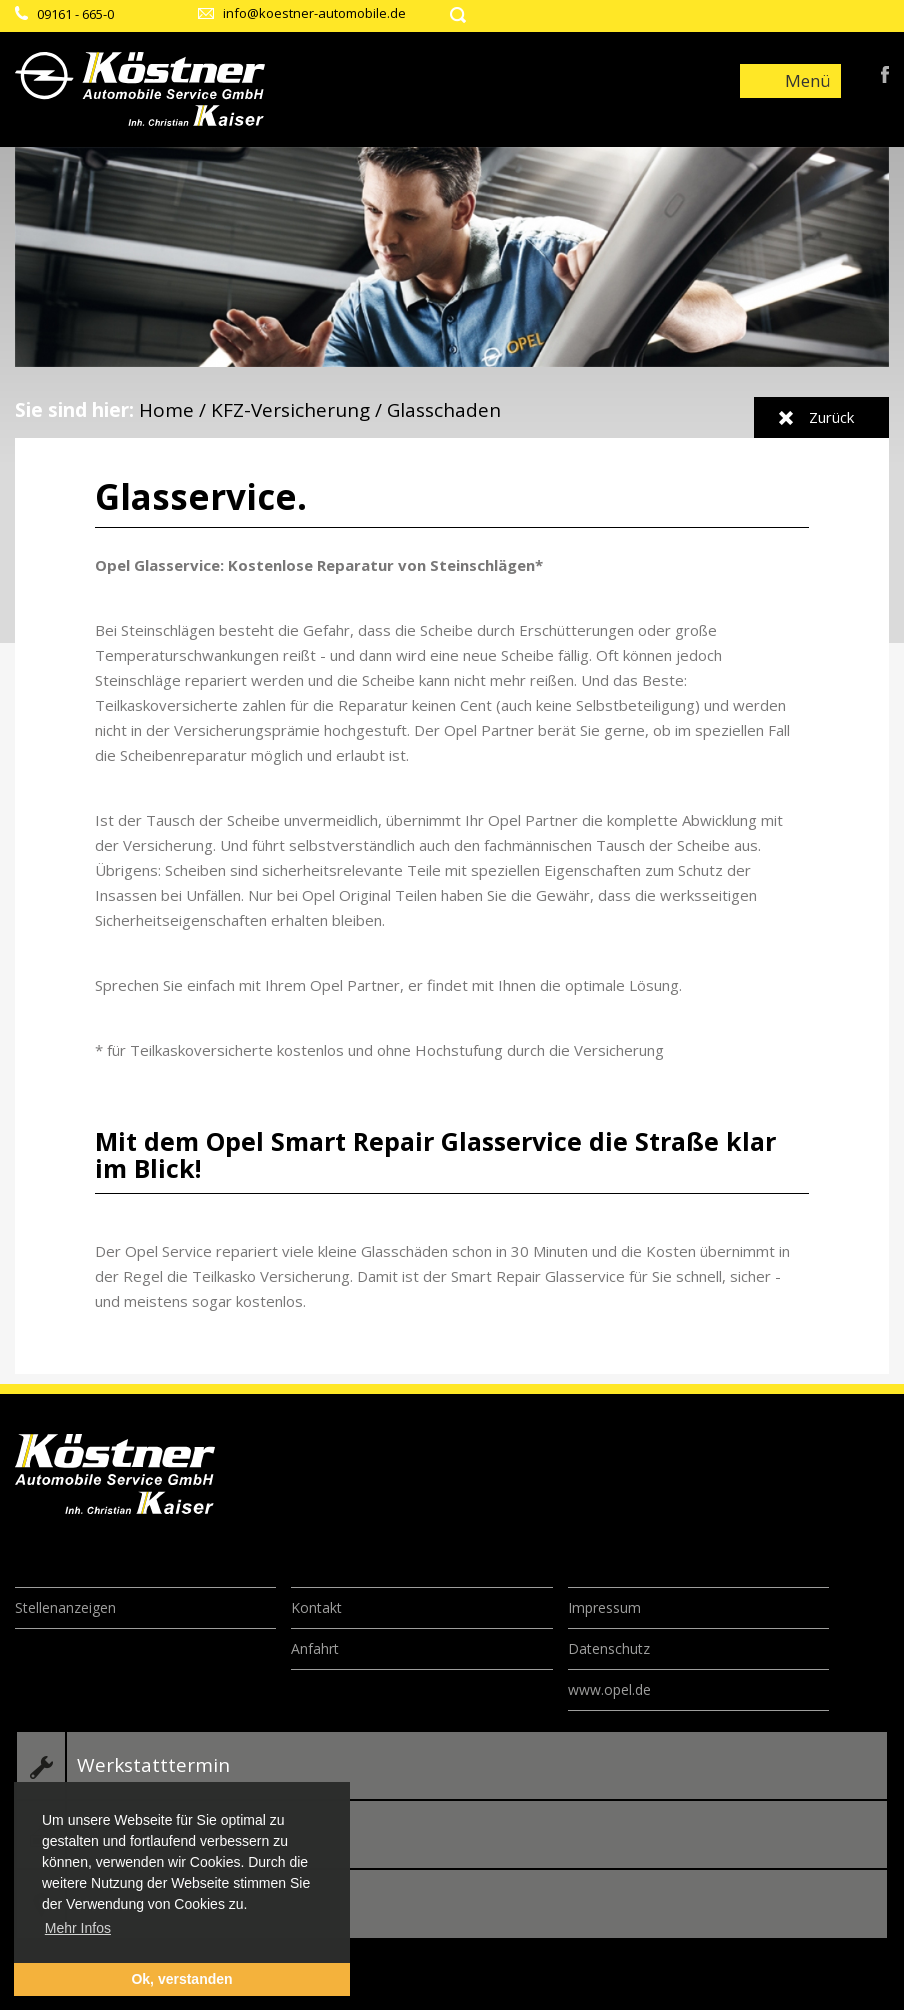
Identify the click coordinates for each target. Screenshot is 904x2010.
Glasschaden (444, 410)
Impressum (604, 1607)
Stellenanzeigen (65, 1607)
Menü (808, 80)
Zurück (831, 417)
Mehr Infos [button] (78, 1928)
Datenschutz (609, 1648)
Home (166, 410)
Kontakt (316, 1607)
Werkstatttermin (153, 1765)
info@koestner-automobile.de (314, 13)
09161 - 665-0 (75, 14)
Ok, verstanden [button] (181, 1979)
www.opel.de (609, 1689)
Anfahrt (315, 1648)
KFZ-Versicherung (290, 410)
